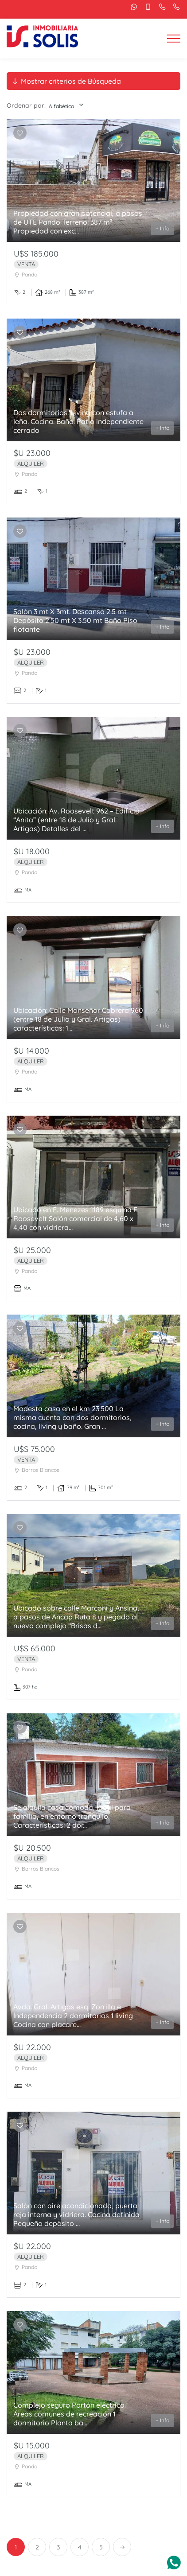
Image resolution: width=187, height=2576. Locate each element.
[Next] (122, 2547)
